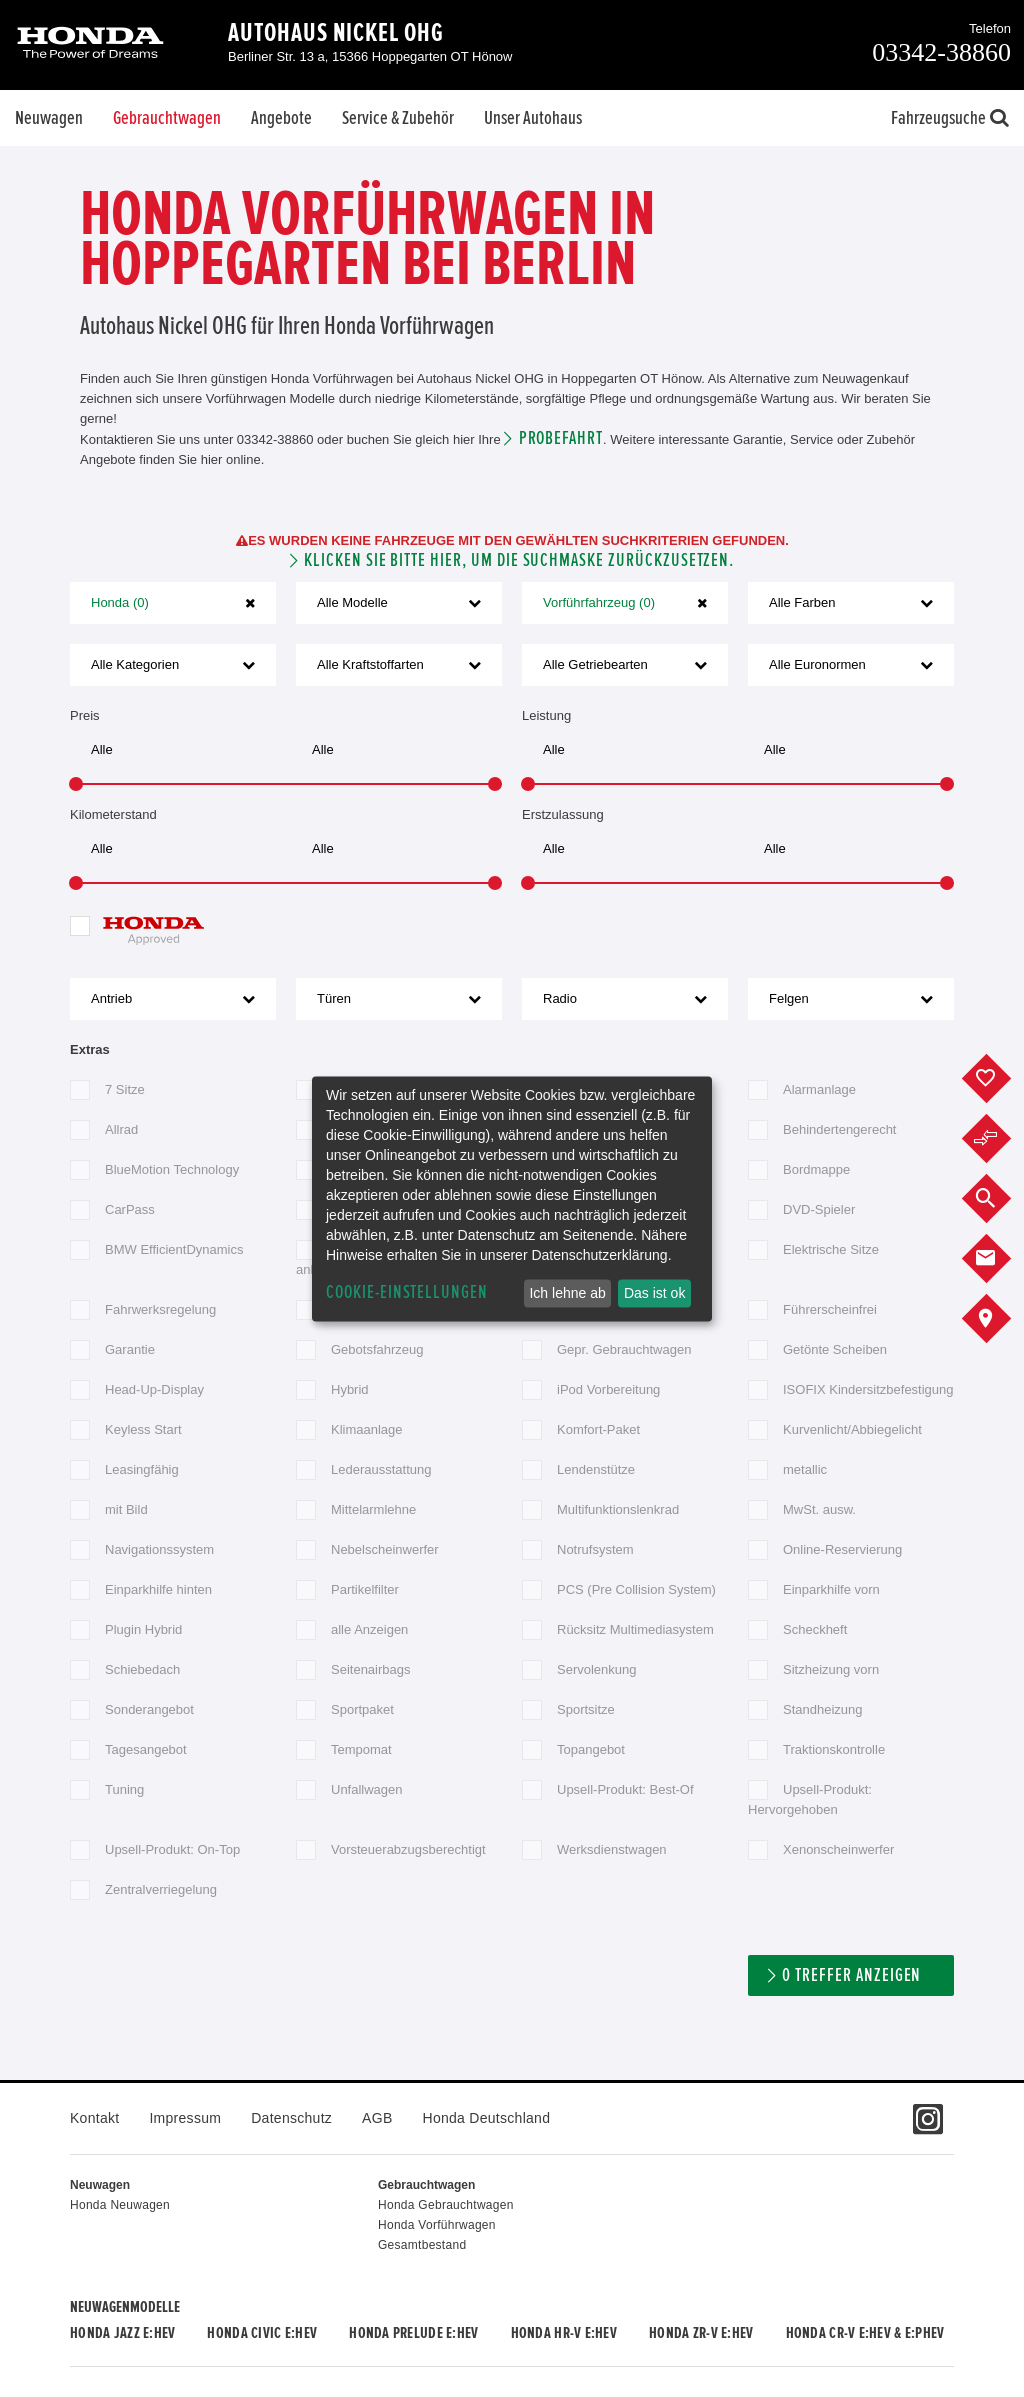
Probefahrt (561, 438)
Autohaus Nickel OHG (336, 33)
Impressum (185, 2118)
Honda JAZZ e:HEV (122, 2333)
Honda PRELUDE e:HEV (413, 2333)
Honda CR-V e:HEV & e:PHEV (865, 2333)
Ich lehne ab (567, 1293)
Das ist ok (654, 1293)
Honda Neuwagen (120, 2205)
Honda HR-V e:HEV (564, 2333)
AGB (377, 2118)
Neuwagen (49, 118)
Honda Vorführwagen (437, 2225)
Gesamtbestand (422, 2245)
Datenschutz (291, 2118)
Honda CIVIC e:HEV (262, 2333)
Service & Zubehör (398, 118)
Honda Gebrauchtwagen (446, 2205)
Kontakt (94, 2118)
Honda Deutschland (487, 2118)
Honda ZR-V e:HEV (701, 2333)
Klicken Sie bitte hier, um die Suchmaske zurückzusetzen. (519, 560)
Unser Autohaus (533, 118)
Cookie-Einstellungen (407, 1292)
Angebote (281, 118)
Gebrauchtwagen (167, 118)
